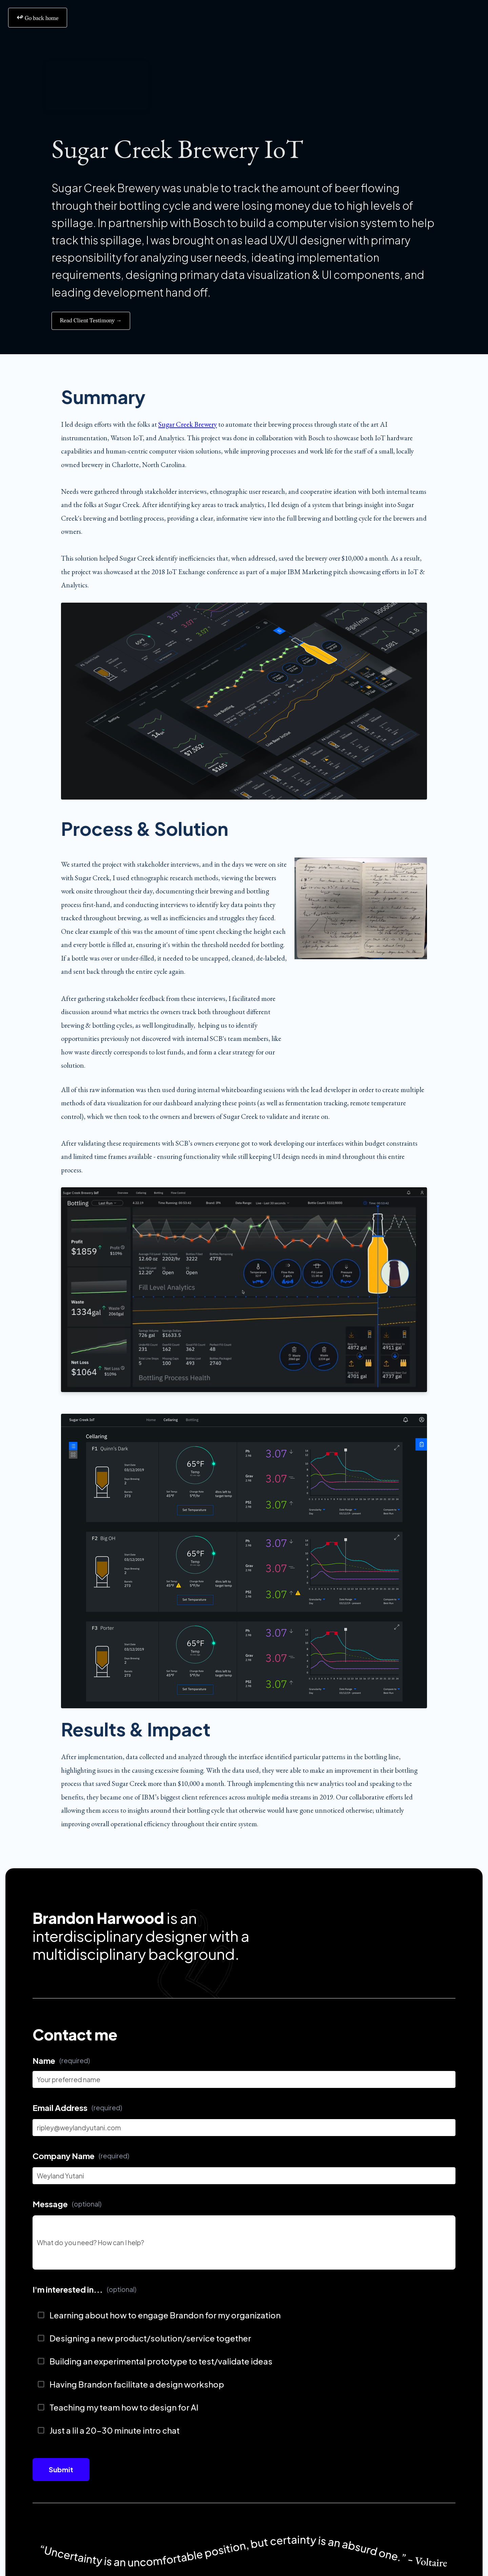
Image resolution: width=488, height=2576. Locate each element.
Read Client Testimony (91, 321)
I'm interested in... (84, 2289)
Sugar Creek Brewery (187, 424)
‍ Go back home (38, 17)
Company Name (81, 2156)
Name (61, 2060)
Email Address (77, 2107)
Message (67, 2204)
